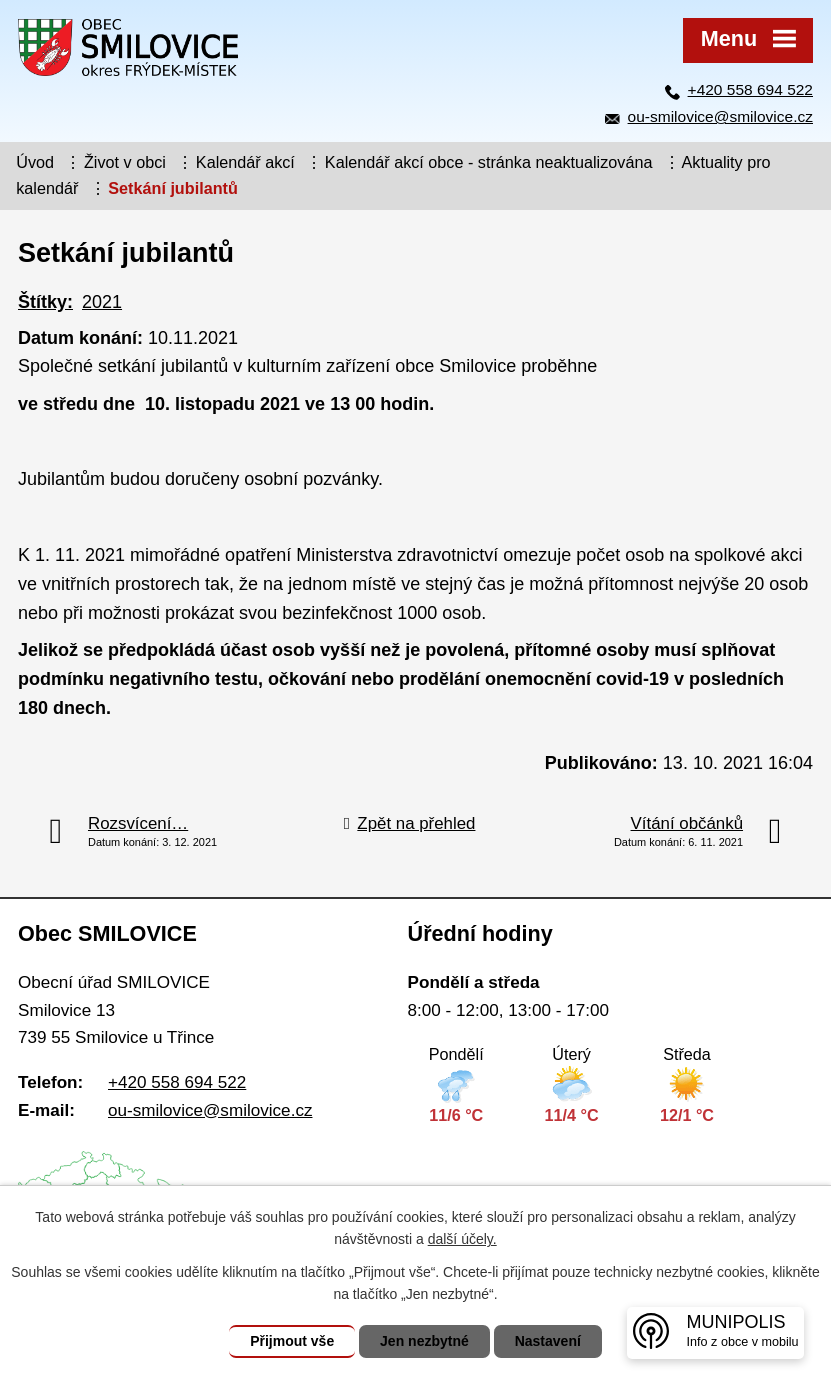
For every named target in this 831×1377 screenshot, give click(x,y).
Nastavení (548, 1341)
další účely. (462, 1239)
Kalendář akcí (245, 162)
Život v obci (125, 162)
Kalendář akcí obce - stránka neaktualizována (489, 162)
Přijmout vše (292, 1341)
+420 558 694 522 (750, 89)
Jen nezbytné (424, 1341)
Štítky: (45, 302)
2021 (102, 302)
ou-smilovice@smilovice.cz (720, 116)
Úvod (35, 162)
